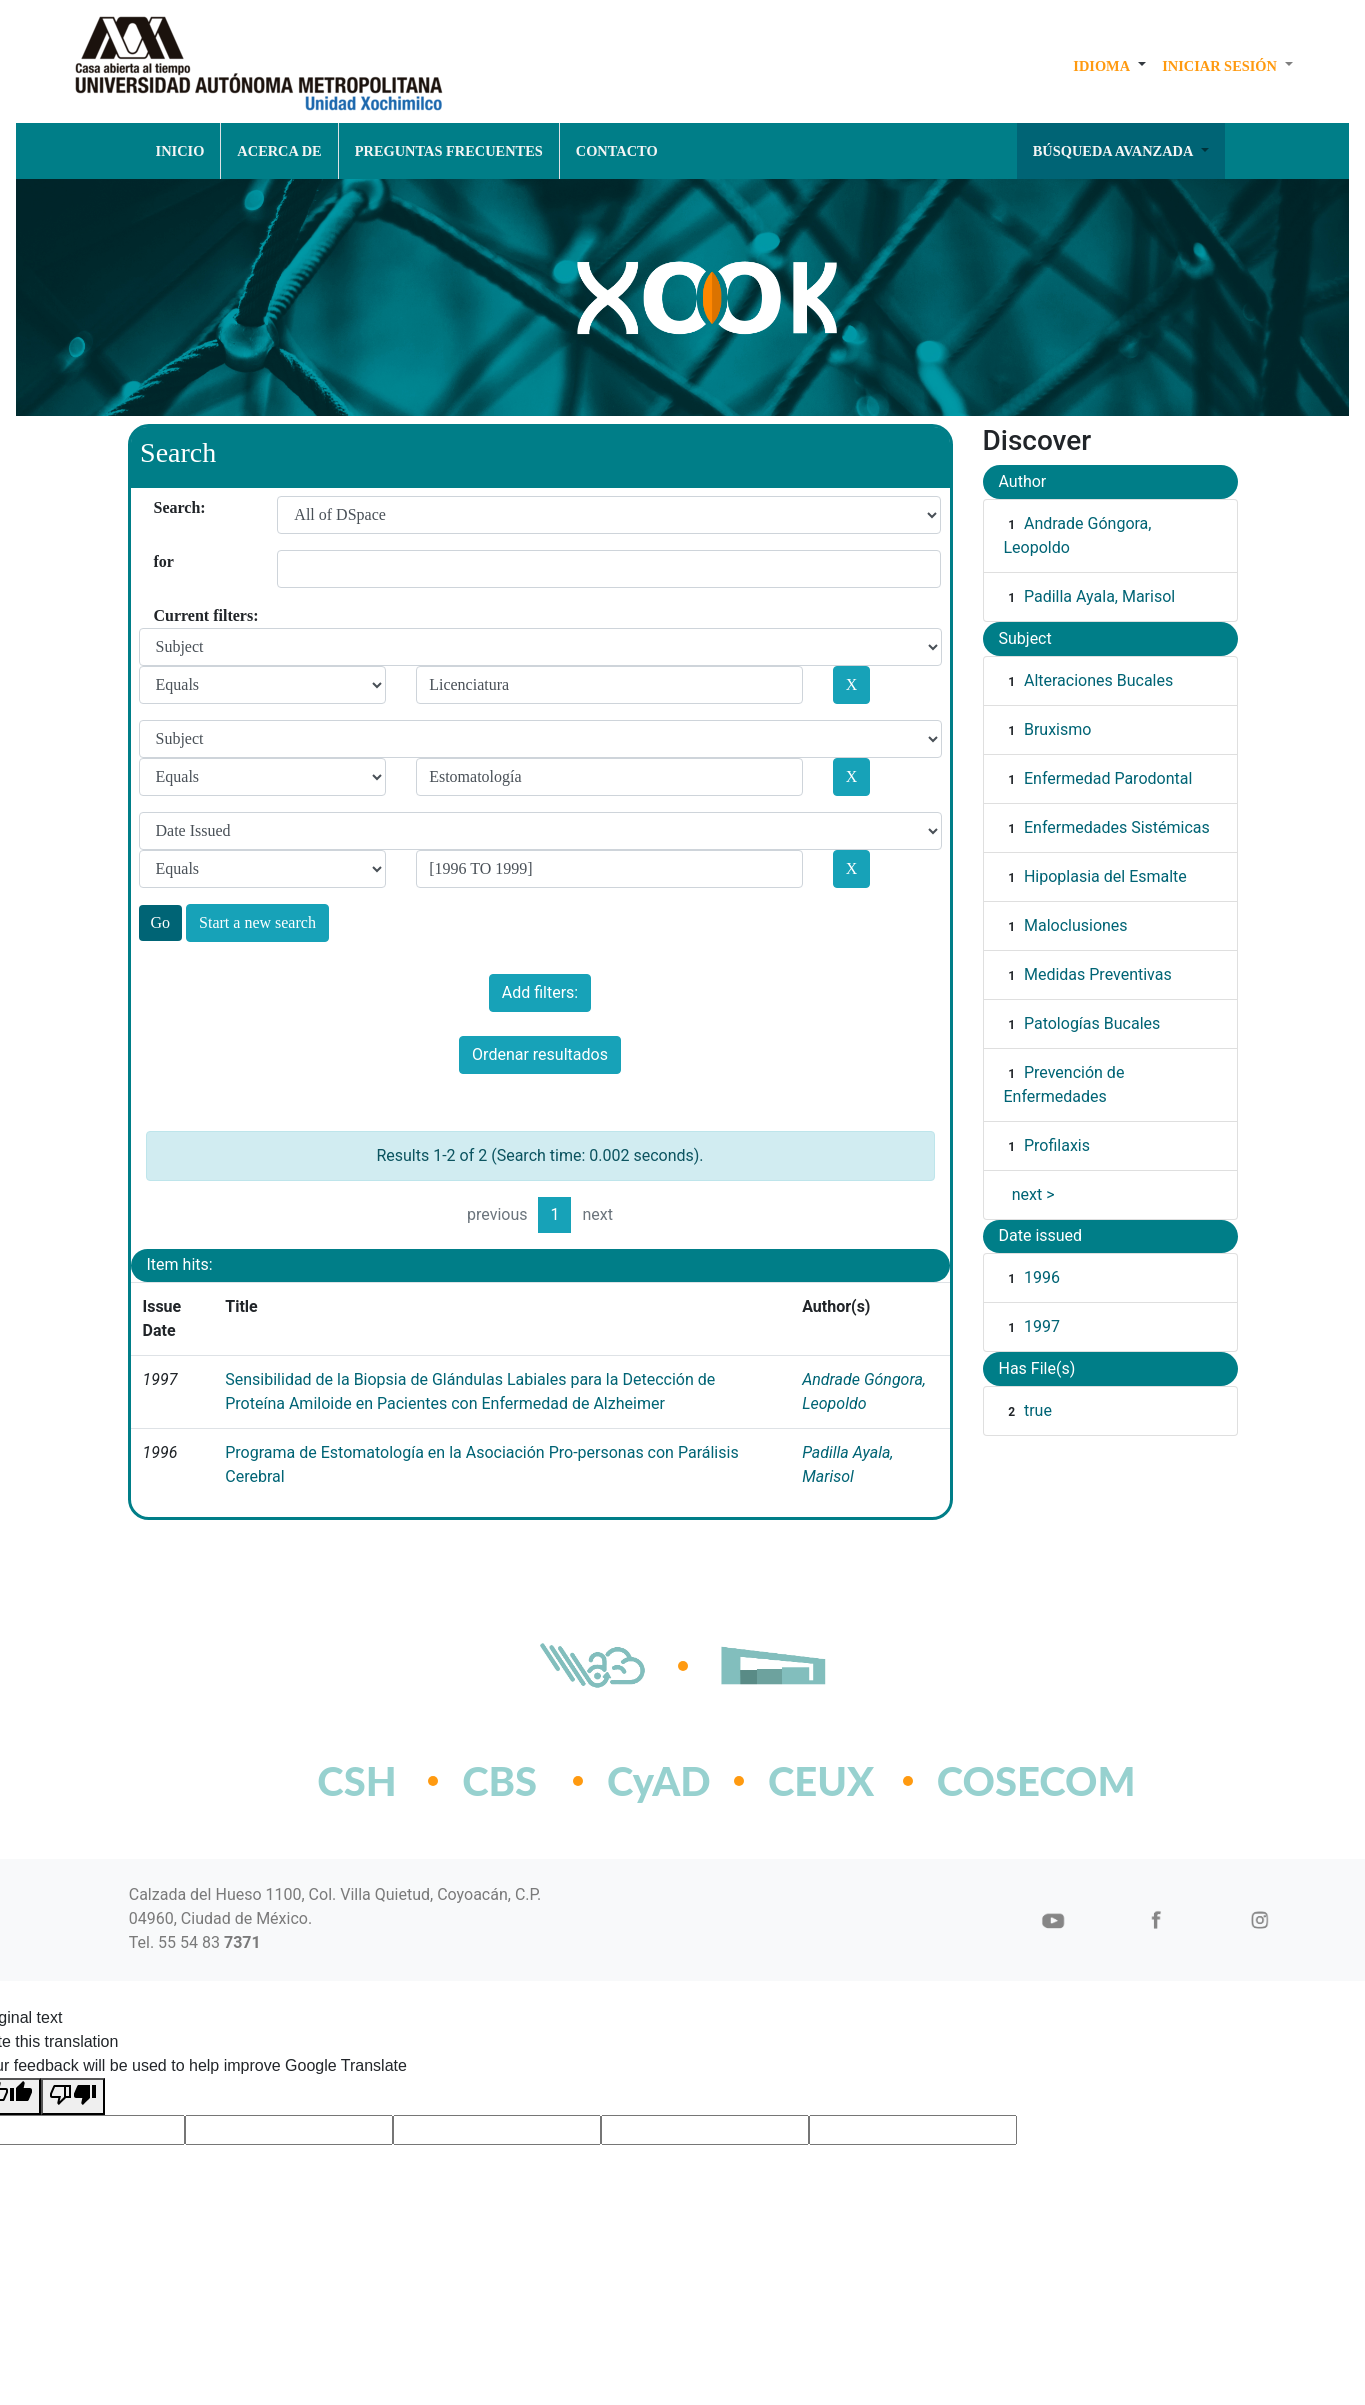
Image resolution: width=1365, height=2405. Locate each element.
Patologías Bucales (1092, 1023)
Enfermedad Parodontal (1108, 778)
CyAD (659, 1781)
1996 (1042, 1277)
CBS (499, 1781)
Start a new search (257, 922)
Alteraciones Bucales (1098, 680)
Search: (161, 507)
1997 (1042, 1326)
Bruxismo (1057, 729)
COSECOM (992, 1781)
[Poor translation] (73, 2096)
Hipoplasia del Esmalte (1105, 876)
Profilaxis (1057, 1145)
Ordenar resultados (540, 1054)
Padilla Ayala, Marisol (1099, 596)
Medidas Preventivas (1098, 974)
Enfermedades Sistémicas (1117, 827)
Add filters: (540, 992)
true (1038, 1410)
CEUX (821, 1781)
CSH (356, 1781)
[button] (1109, 66)
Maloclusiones (1076, 925)
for (161, 561)
